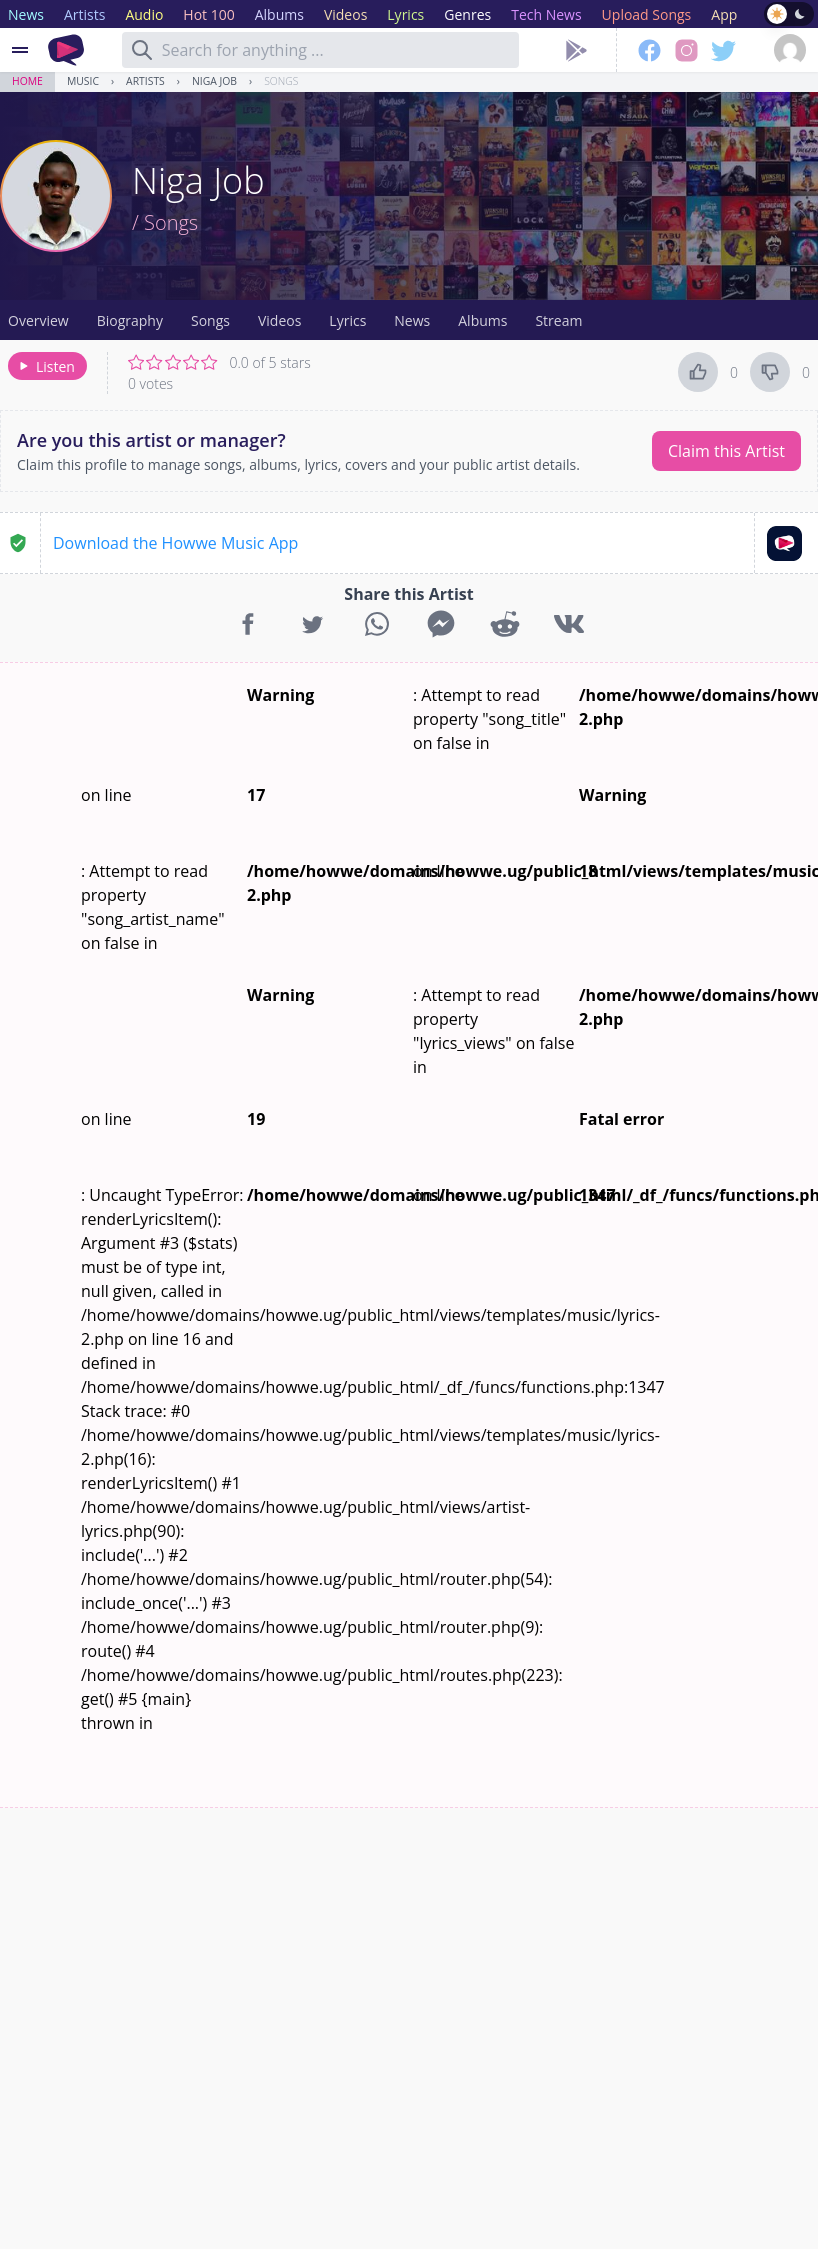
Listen (45, 366)
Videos (279, 320)
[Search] (142, 50)
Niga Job (214, 81)
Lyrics (347, 320)
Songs (281, 81)
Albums (482, 320)
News (412, 320)
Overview (38, 320)
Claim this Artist (726, 451)
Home (27, 81)
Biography (130, 320)
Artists (145, 81)
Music (83, 81)
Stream (558, 320)
